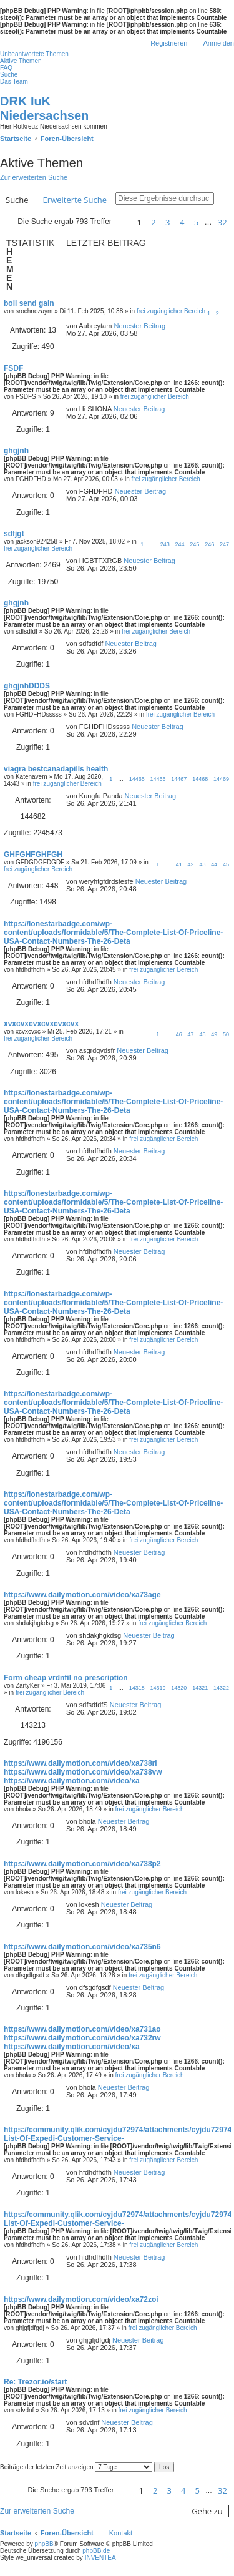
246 (209, 544)
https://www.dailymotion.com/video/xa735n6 (82, 1946)
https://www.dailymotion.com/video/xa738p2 (82, 1863)
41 (179, 864)
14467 (179, 779)
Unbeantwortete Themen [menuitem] (34, 54)
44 (214, 864)
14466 (158, 779)
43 (202, 864)
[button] (122, 222)
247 (224, 544)
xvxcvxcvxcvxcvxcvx (41, 1023)
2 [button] (153, 222)
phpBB (44, 2543)
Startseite (15, 2533)
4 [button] (182, 222)
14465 (137, 779)
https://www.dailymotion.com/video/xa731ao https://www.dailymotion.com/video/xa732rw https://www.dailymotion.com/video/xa (82, 2038)
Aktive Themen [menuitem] (21, 60)
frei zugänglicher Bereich (171, 311)
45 (226, 864)
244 (180, 544)
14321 (200, 1688)
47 (191, 1034)
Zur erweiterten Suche (33, 177)
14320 (179, 1688)
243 (165, 544)
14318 (137, 1688)
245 (194, 544)
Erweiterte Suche (75, 199)
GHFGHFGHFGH (33, 854)
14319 (158, 1688)
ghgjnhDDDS (27, 686)
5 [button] (196, 222)
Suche (17, 199)
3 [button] (167, 222)
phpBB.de (96, 2550)
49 (214, 1034)
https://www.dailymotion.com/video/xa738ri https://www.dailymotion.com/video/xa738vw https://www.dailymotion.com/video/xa (83, 1772)
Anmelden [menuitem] (218, 43)
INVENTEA (100, 2557)
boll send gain (29, 303)
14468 (200, 779)
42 (191, 864)
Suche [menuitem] (8, 74)
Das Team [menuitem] (14, 81)
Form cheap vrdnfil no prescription (66, 1677)
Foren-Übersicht (67, 2533)
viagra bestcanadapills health (56, 769)
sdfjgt (14, 533)
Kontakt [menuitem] (120, 2533)
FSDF (13, 368)
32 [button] (222, 222)
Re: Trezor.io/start (35, 2382)
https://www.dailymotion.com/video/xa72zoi (81, 2299)
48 (202, 1034)
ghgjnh (16, 450)
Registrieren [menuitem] (168, 43)
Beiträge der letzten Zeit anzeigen (76, 2467)
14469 (221, 779)
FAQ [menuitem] (6, 67)
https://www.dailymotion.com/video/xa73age (82, 1594)
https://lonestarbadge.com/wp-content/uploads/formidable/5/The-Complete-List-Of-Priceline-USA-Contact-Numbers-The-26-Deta (113, 932)
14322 (221, 1688)
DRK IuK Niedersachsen (44, 108)
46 (179, 1034)
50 (226, 1034)
